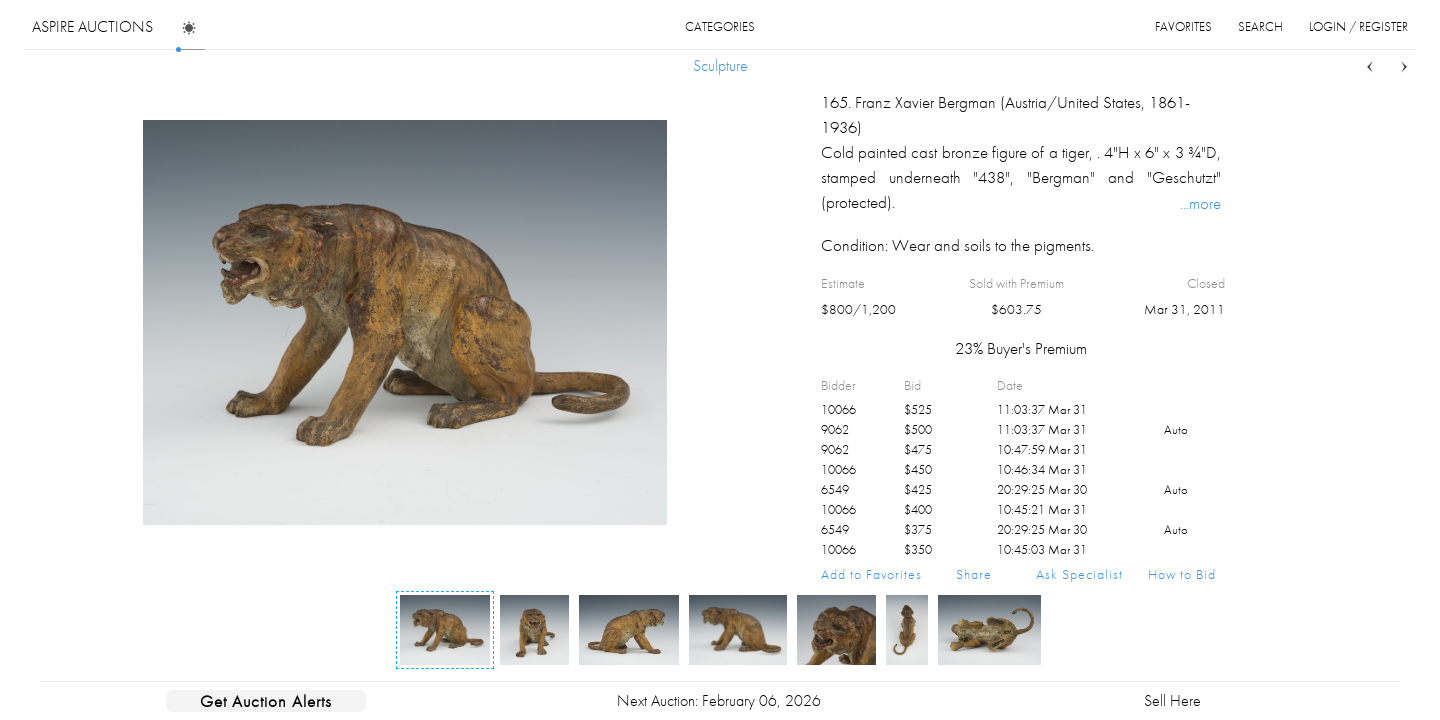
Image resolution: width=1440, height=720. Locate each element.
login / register (1358, 26)
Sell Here (1172, 700)
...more (1200, 203)
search (1260, 26)
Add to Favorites (871, 574)
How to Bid (1182, 574)
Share (974, 574)
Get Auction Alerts (266, 701)
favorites (1183, 26)
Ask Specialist (1079, 574)
